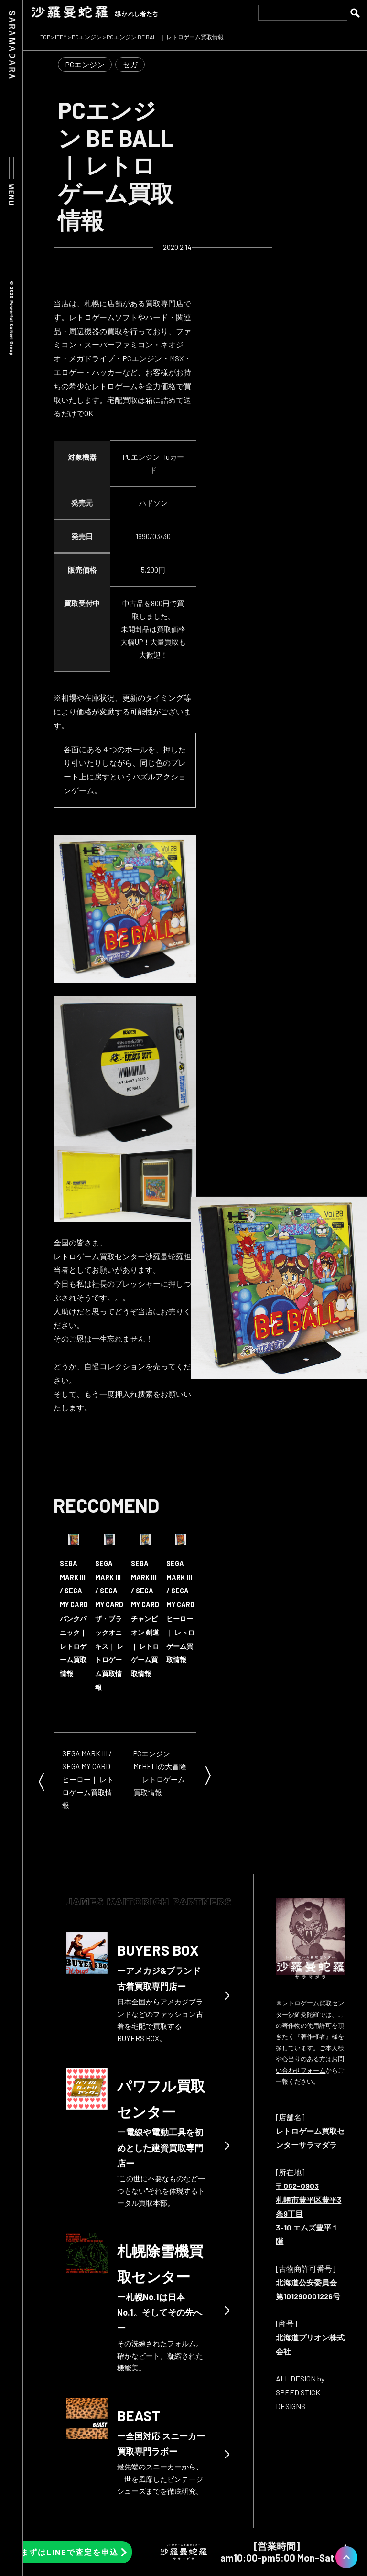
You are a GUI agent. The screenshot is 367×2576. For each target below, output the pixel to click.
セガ (130, 64)
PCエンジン (85, 64)
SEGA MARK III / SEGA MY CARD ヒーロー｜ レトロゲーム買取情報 (88, 1779)
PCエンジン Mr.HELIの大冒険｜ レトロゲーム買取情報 (159, 1773)
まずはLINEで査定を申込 (70, 2551)
